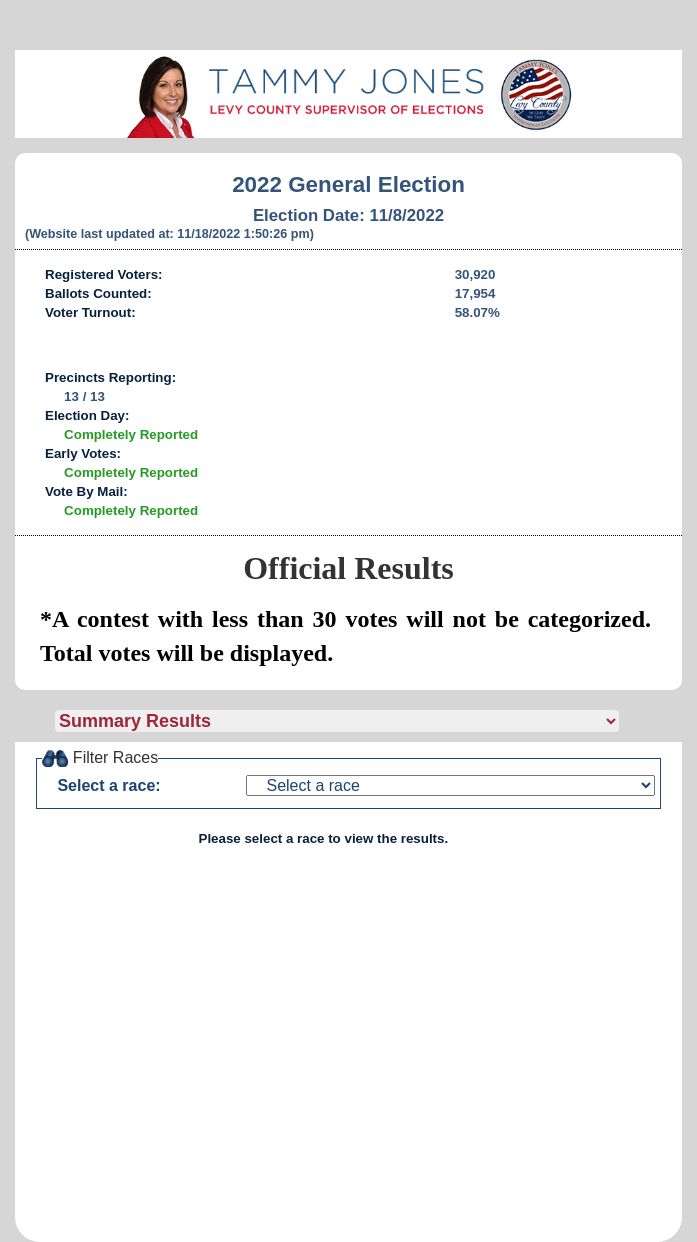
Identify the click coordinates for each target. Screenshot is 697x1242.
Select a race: (108, 785)
